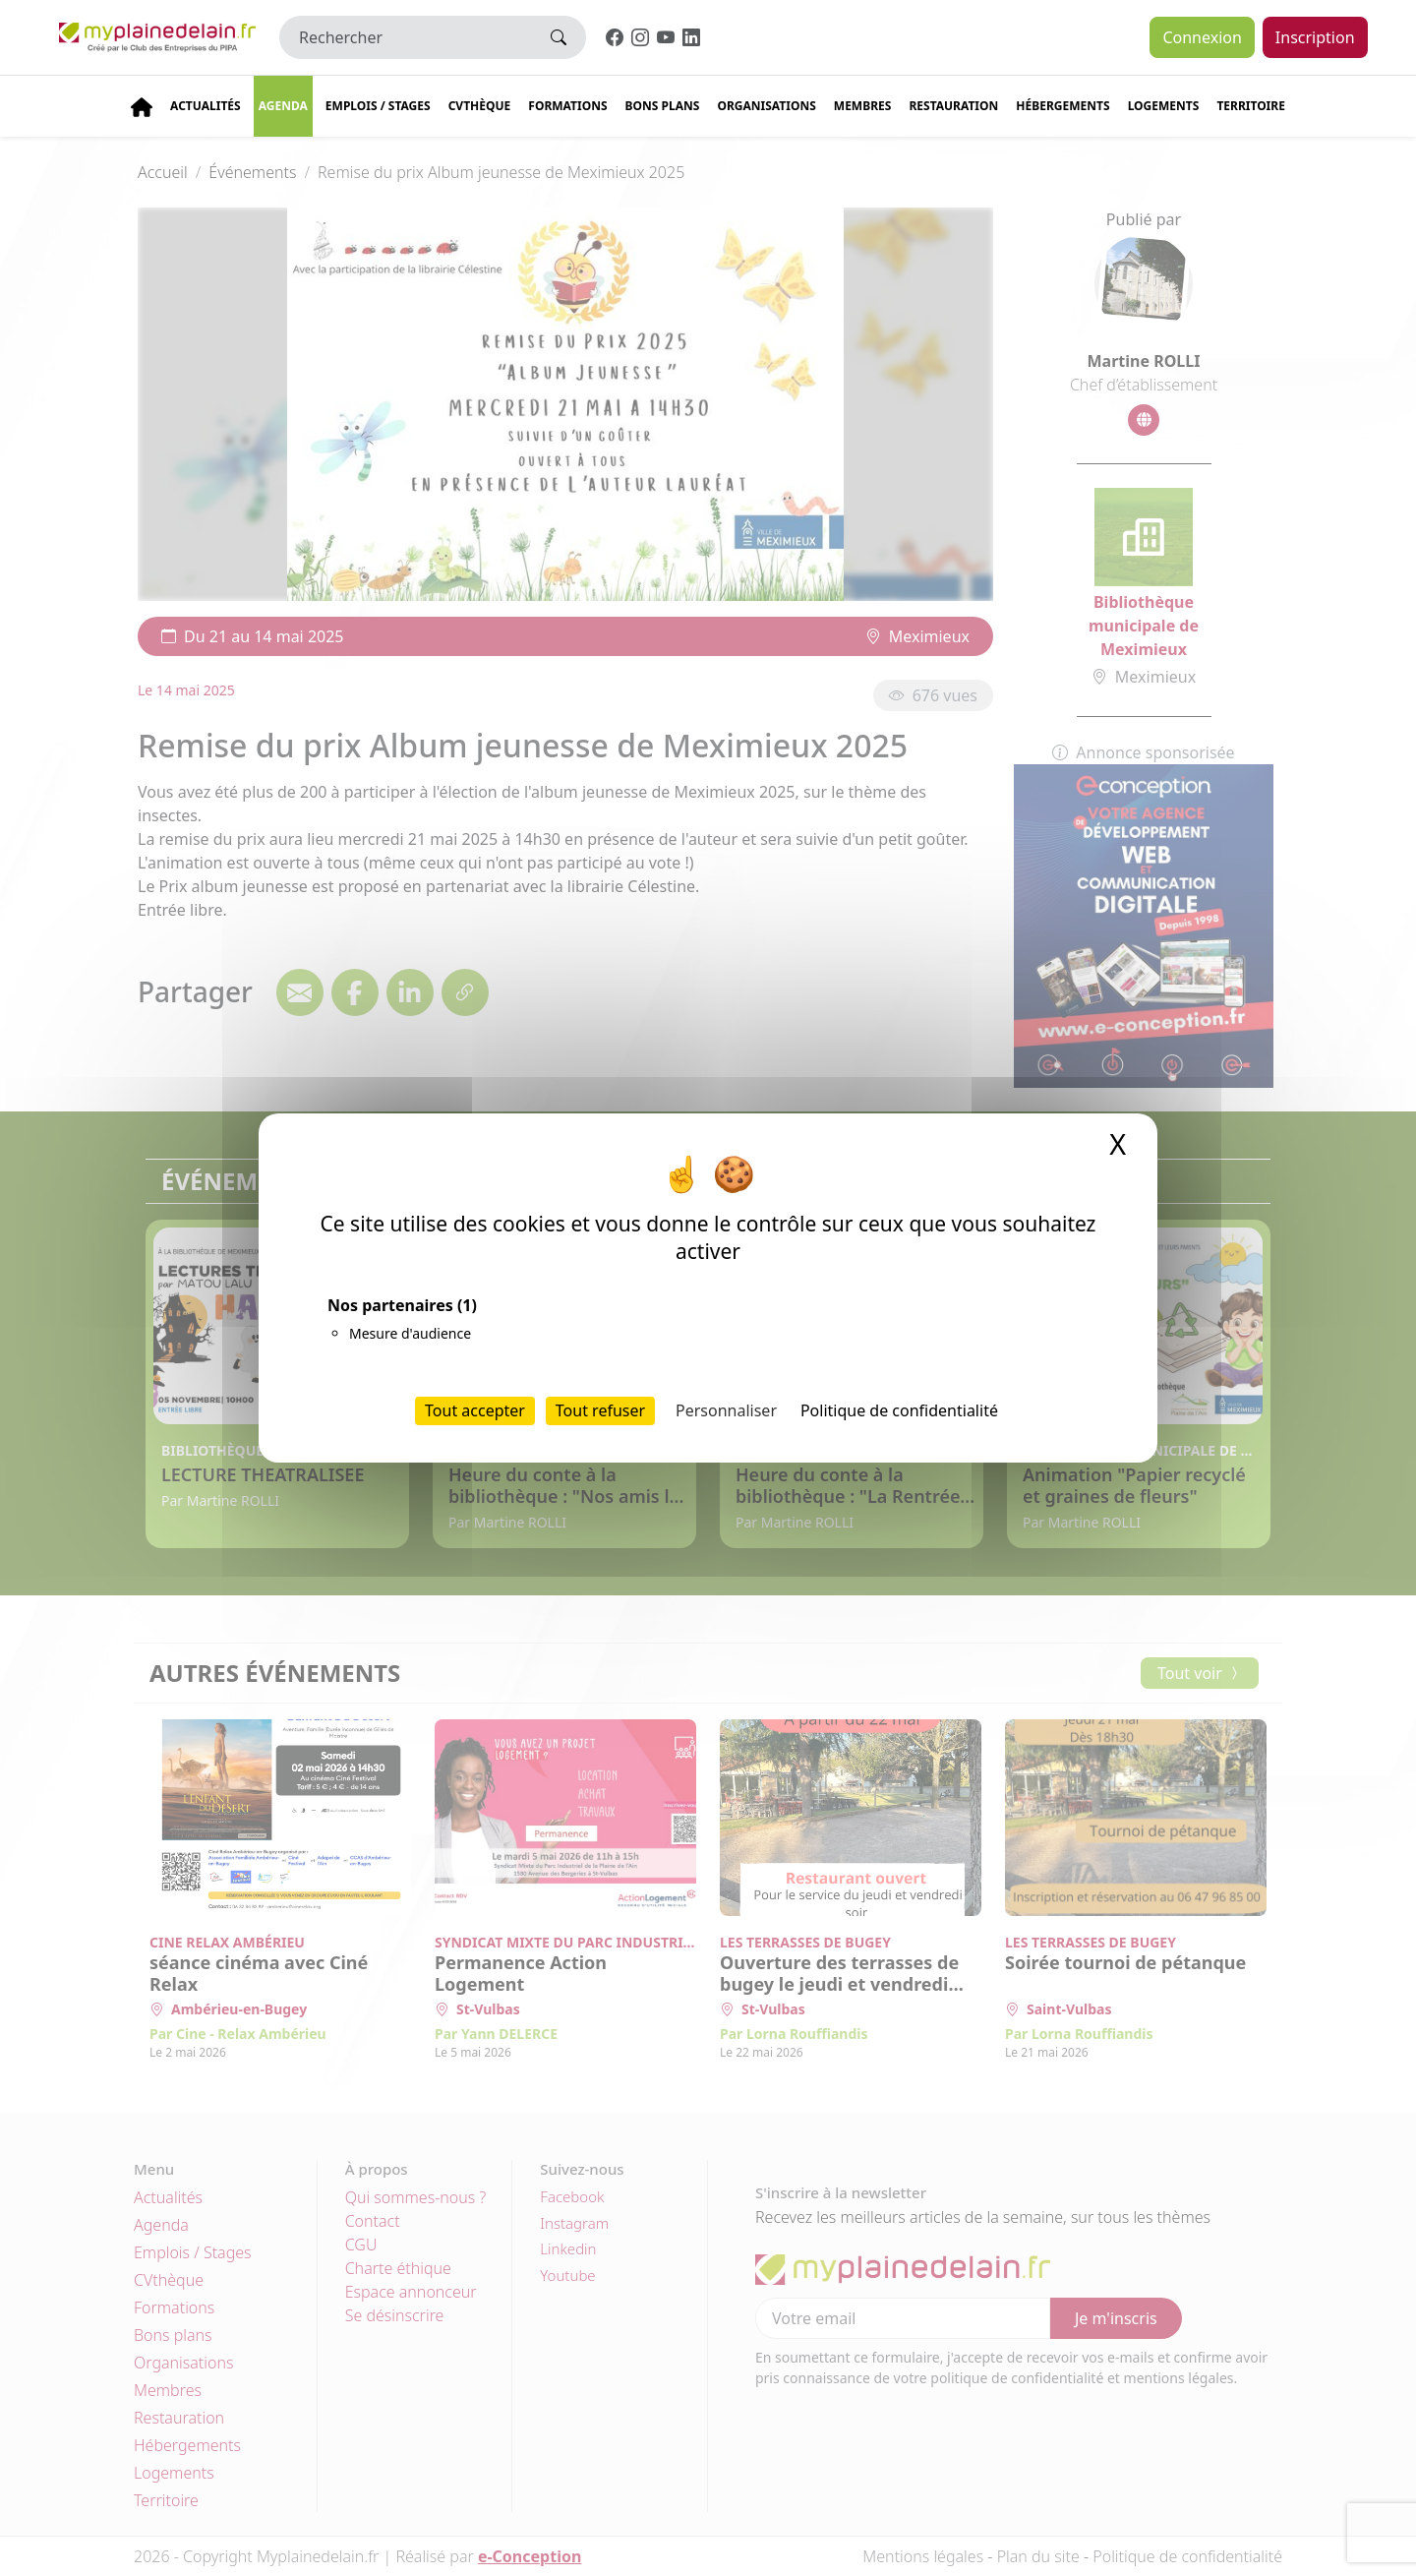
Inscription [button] (1315, 37)
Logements (1164, 105)
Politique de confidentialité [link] (899, 1410)
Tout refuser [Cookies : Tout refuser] (600, 1410)
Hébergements (1062, 105)
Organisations (766, 105)
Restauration (953, 105)
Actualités (205, 105)
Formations (567, 105)
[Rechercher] (405, 37)
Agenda (283, 105)
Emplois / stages (378, 105)
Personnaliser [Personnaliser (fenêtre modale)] (726, 1410)
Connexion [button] (1201, 37)
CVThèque (479, 105)
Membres (863, 105)
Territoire (1250, 105)
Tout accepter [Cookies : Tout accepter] (475, 1410)
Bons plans (662, 105)
